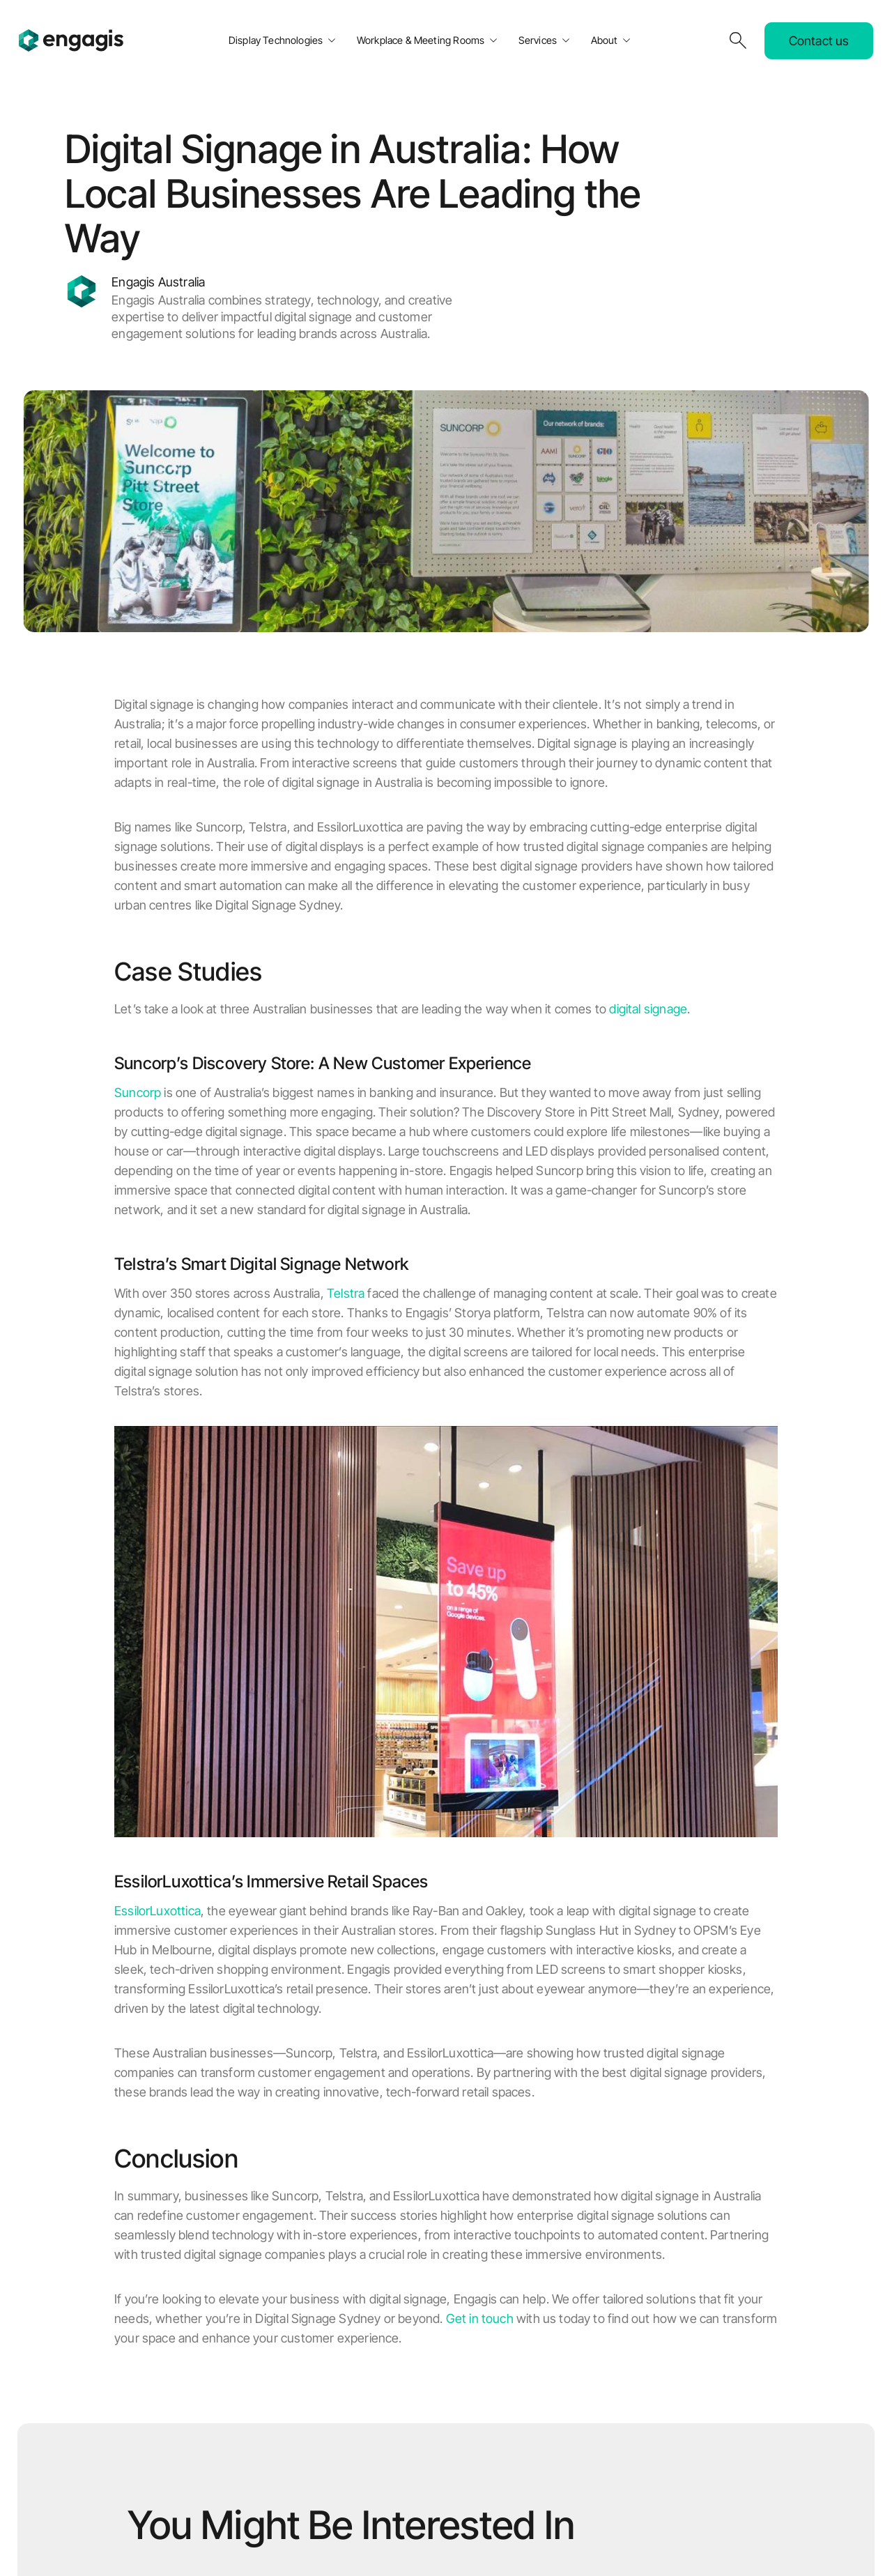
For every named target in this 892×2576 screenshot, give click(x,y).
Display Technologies (276, 40)
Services (537, 40)
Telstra (345, 1293)
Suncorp (137, 1092)
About (604, 40)
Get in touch (480, 2318)
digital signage (648, 1009)
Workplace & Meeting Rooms (421, 40)
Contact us (819, 40)
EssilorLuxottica (157, 1910)
